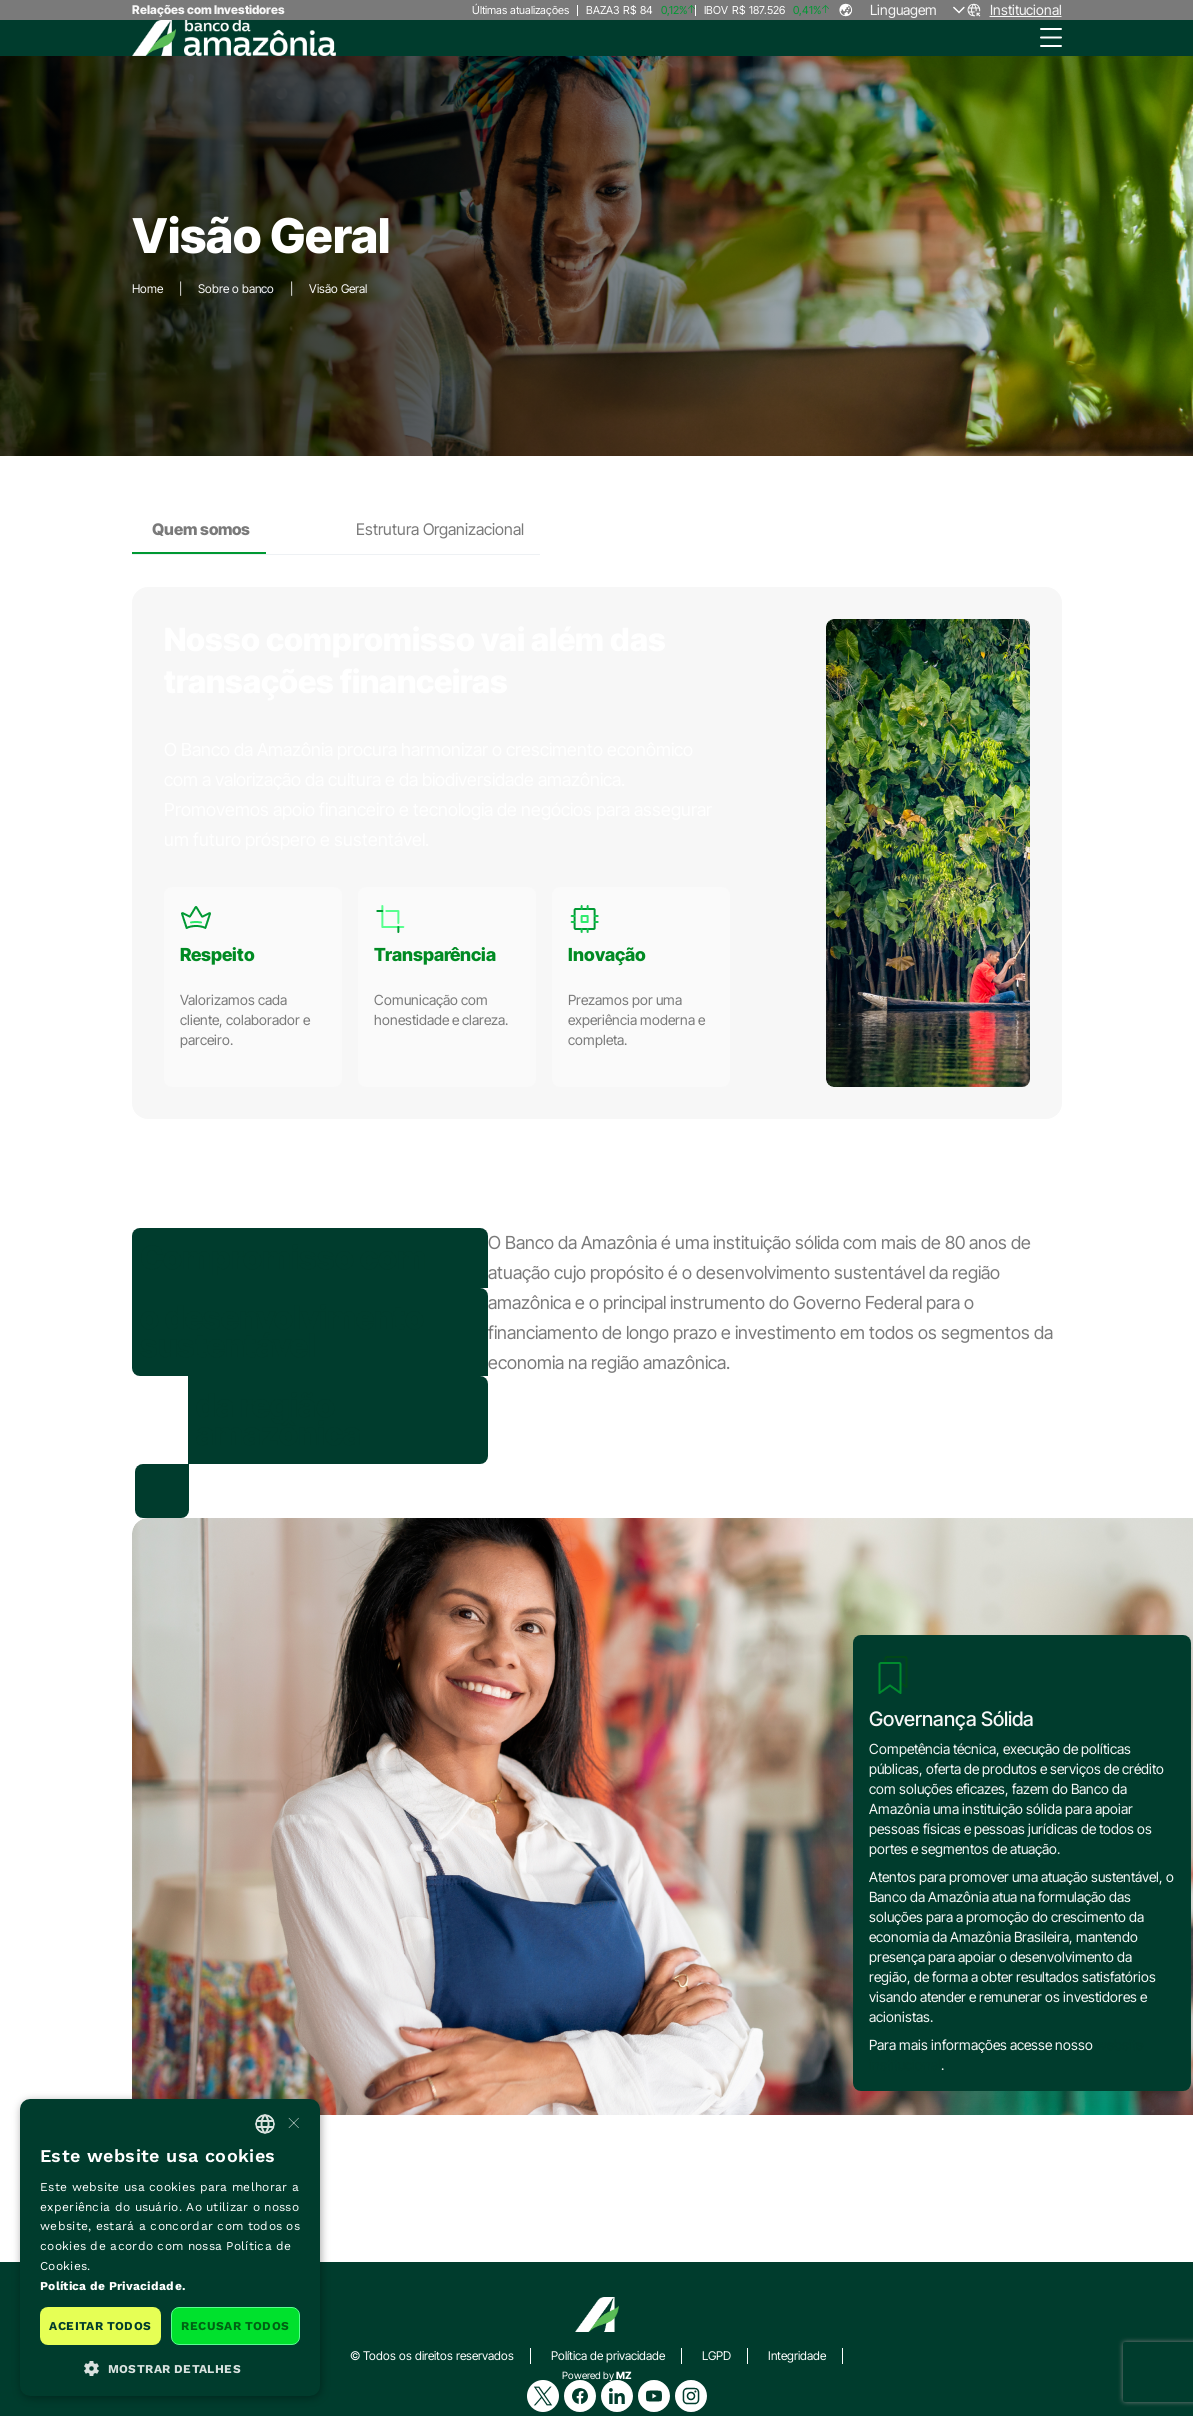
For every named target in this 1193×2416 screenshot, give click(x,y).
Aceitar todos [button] (100, 2326)
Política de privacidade (608, 2355)
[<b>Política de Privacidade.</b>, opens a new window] (170, 2287)
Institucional (1026, 9)
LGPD (716, 2355)
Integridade (797, 2355)
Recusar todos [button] (235, 2326)
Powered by (597, 2375)
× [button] (292, 2123)
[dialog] (170, 2247)
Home (147, 288)
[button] (170, 2367)
